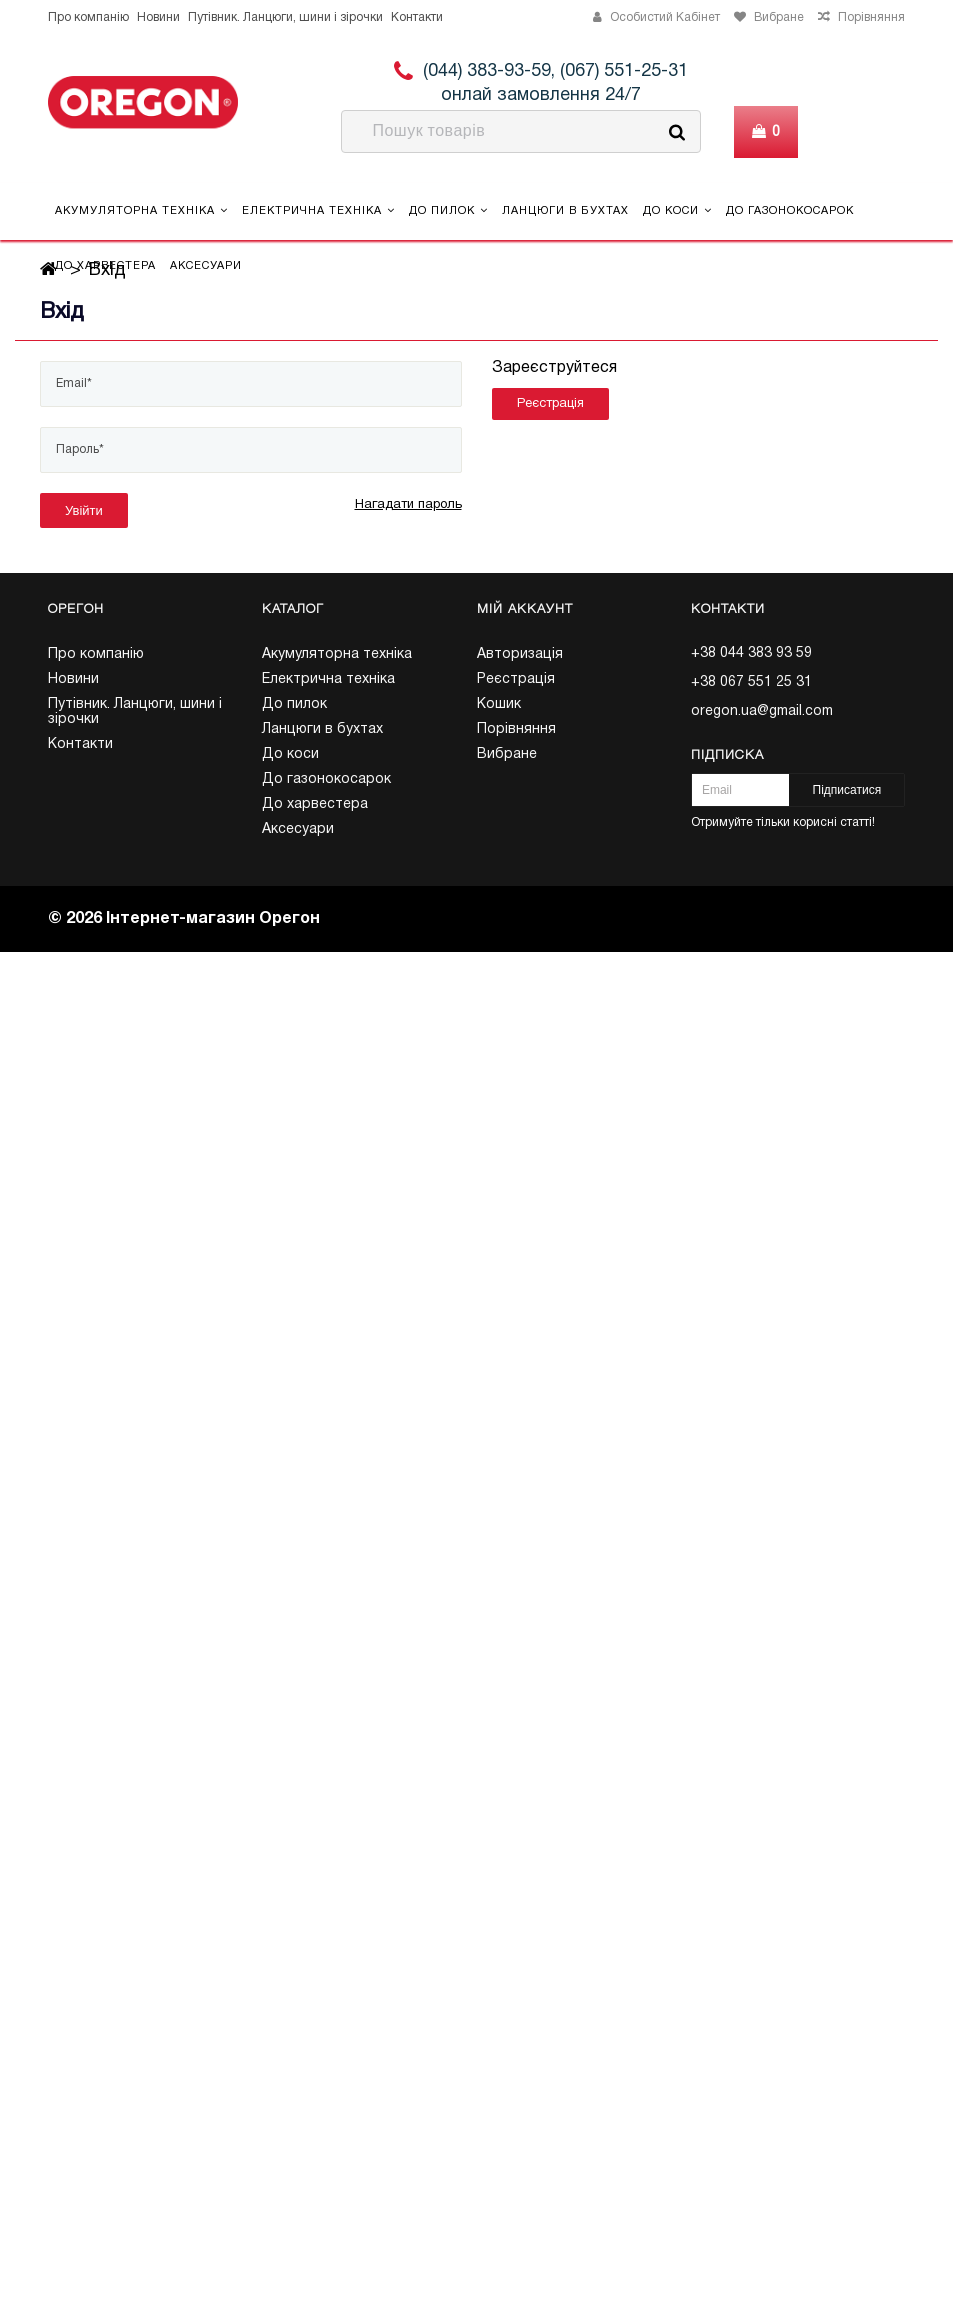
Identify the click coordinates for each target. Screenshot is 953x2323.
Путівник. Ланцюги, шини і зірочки (285, 17)
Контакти (417, 17)
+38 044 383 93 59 (751, 653)
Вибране (507, 754)
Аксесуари (206, 266)
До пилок (448, 210)
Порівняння (516, 729)
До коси (677, 210)
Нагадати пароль (408, 505)
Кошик (499, 704)
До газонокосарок (790, 211)
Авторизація (520, 654)
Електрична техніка (318, 210)
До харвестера (105, 266)
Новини (158, 17)
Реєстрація (550, 404)
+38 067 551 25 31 (751, 682)
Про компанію (88, 17)
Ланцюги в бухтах (565, 211)
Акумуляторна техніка (141, 210)
